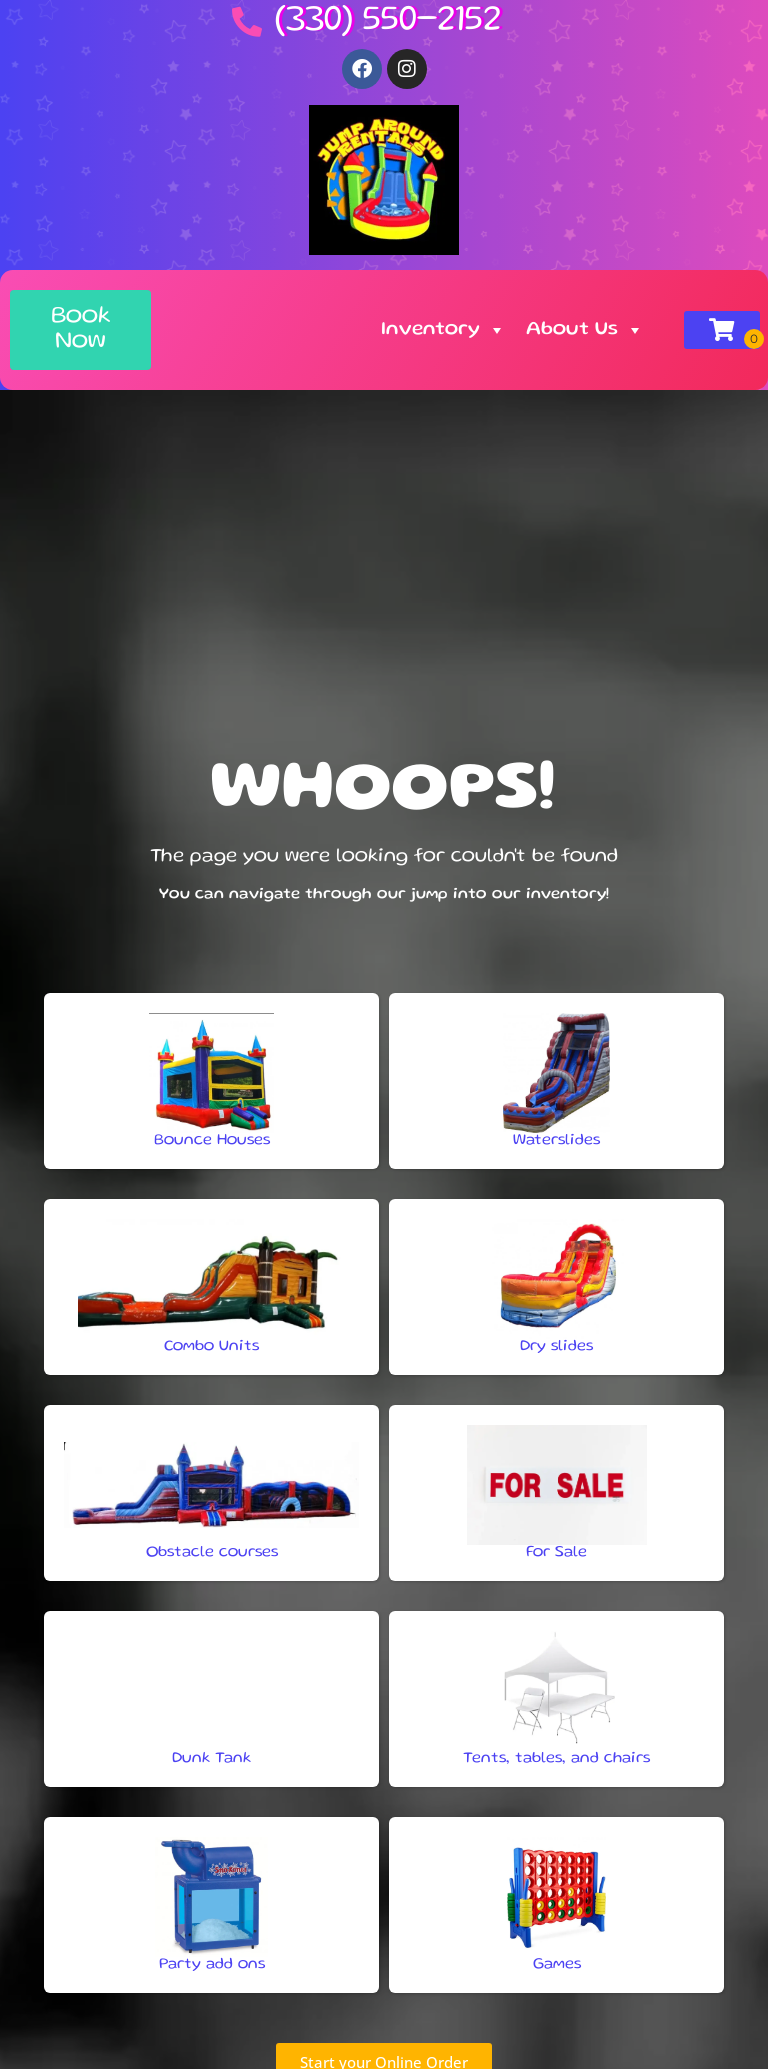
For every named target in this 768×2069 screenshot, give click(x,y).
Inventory (443, 330)
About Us (585, 330)
